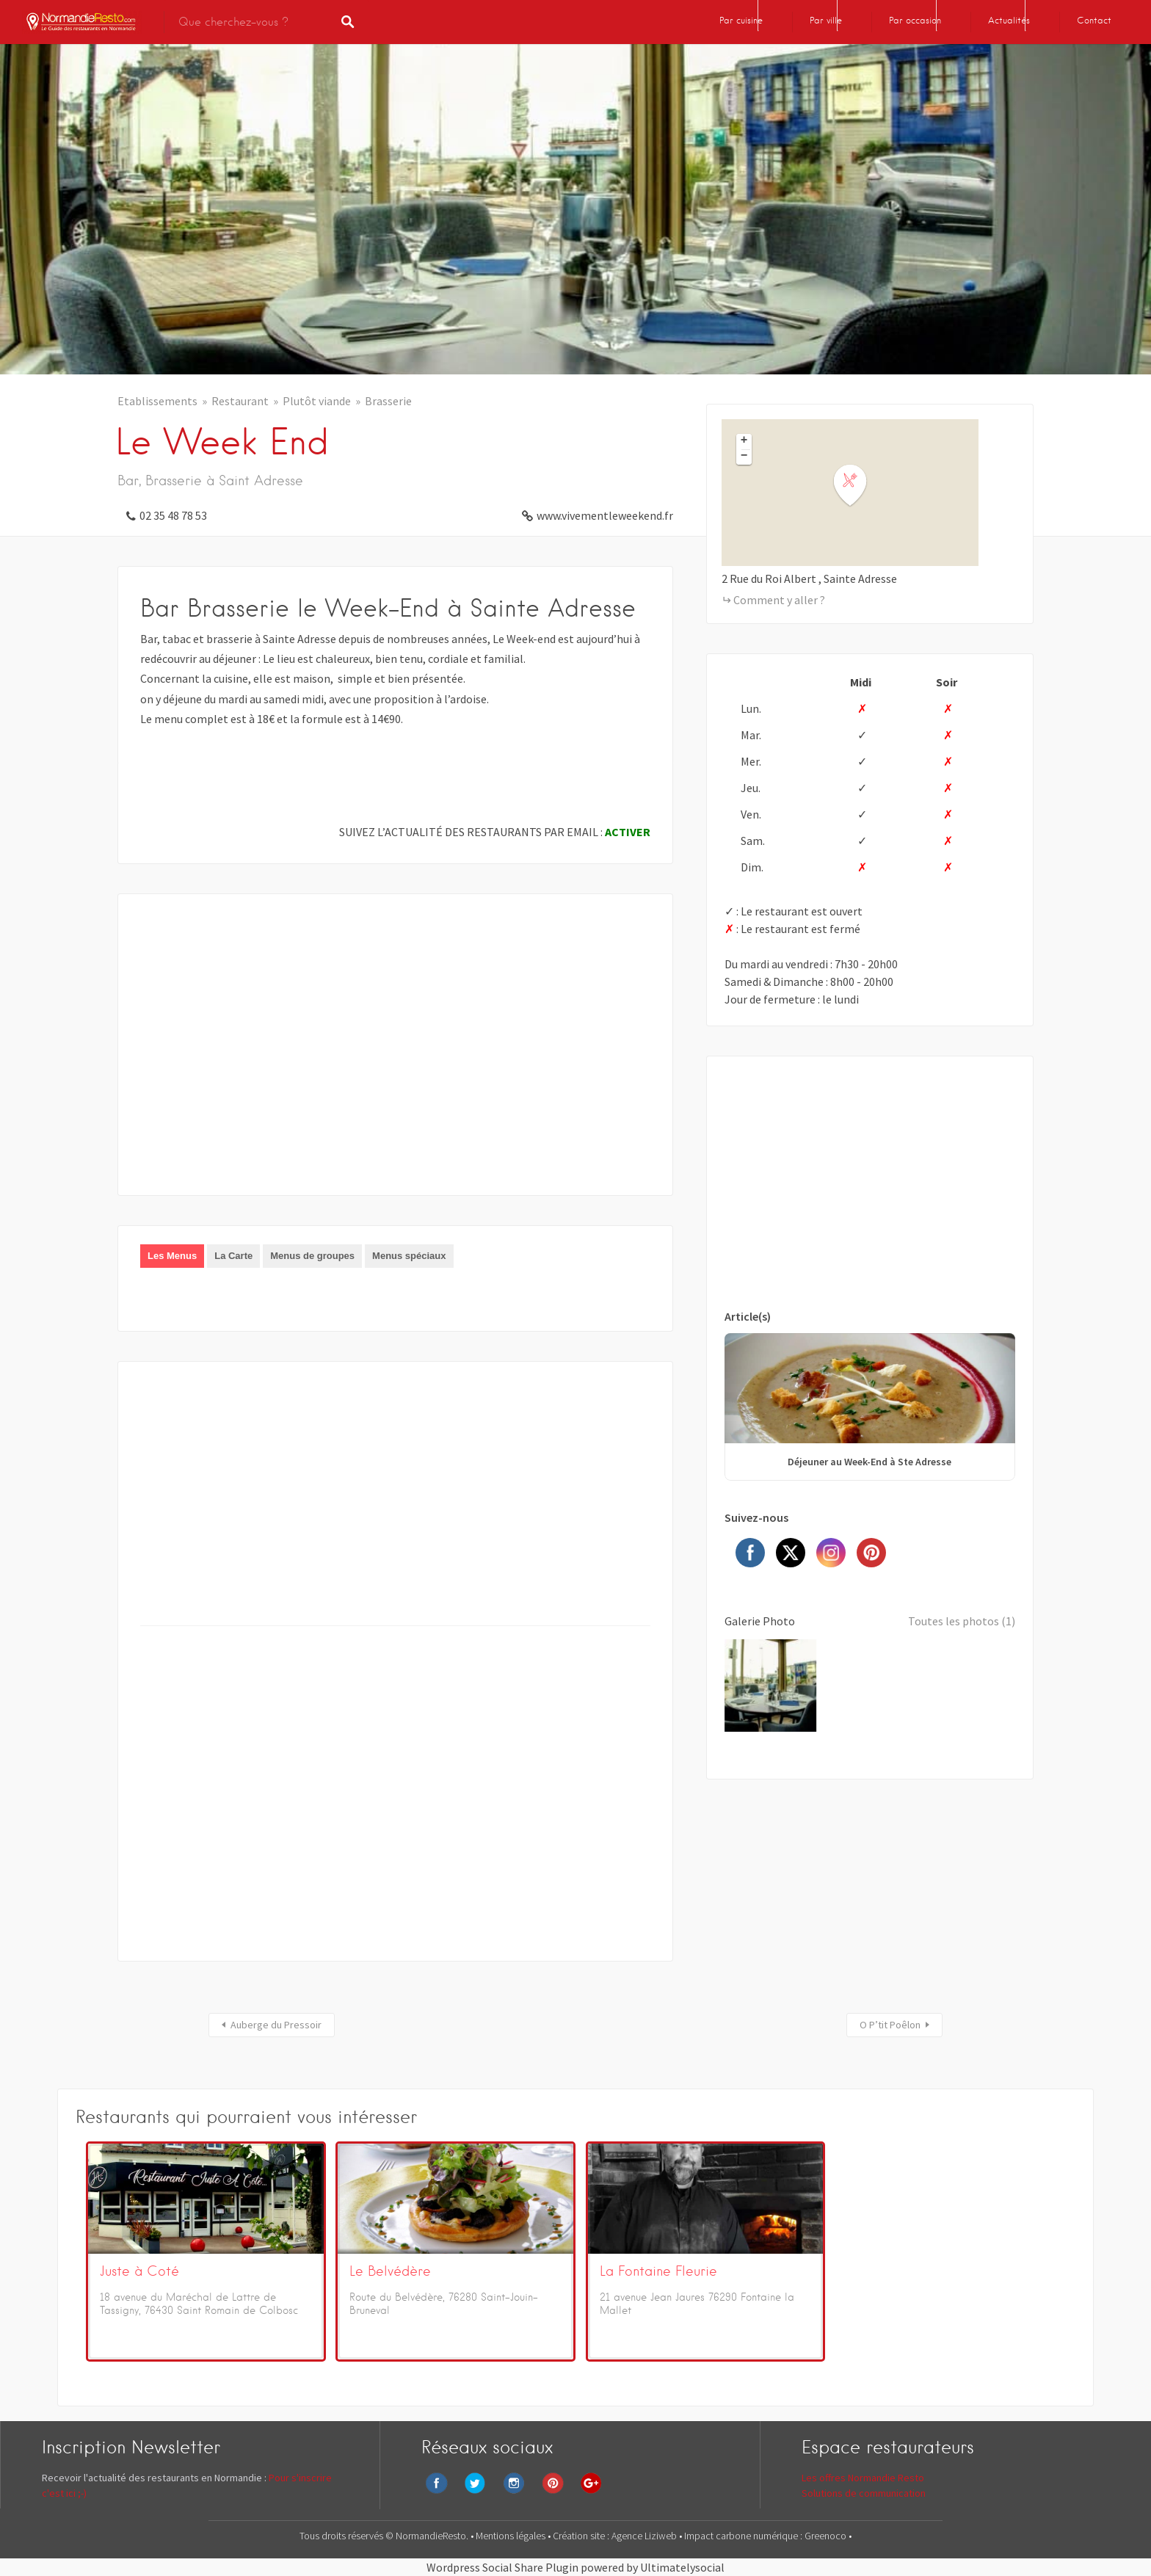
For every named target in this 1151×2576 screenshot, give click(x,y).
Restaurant (240, 400)
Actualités (1009, 20)
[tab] (172, 1256)
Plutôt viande (317, 400)
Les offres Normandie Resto (863, 2477)
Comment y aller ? (779, 599)
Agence (628, 2535)
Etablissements (157, 400)
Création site (580, 2535)
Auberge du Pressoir (276, 2024)
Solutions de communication (864, 2493)
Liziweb (661, 2535)
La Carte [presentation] (233, 1255)
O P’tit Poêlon (890, 2024)
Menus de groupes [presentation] (312, 1255)
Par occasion (915, 20)
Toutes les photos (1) (961, 1621)
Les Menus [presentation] (172, 1255)
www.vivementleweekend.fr (605, 515)
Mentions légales (512, 2535)
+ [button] (744, 441)
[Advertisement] (395, 1055)
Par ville (826, 20)
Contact (1094, 20)
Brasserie (388, 400)
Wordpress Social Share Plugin (503, 2567)
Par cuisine (741, 20)
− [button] (744, 456)
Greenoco (827, 2535)
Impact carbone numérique (741, 2535)
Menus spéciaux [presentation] (409, 1255)
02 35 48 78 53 (173, 515)
